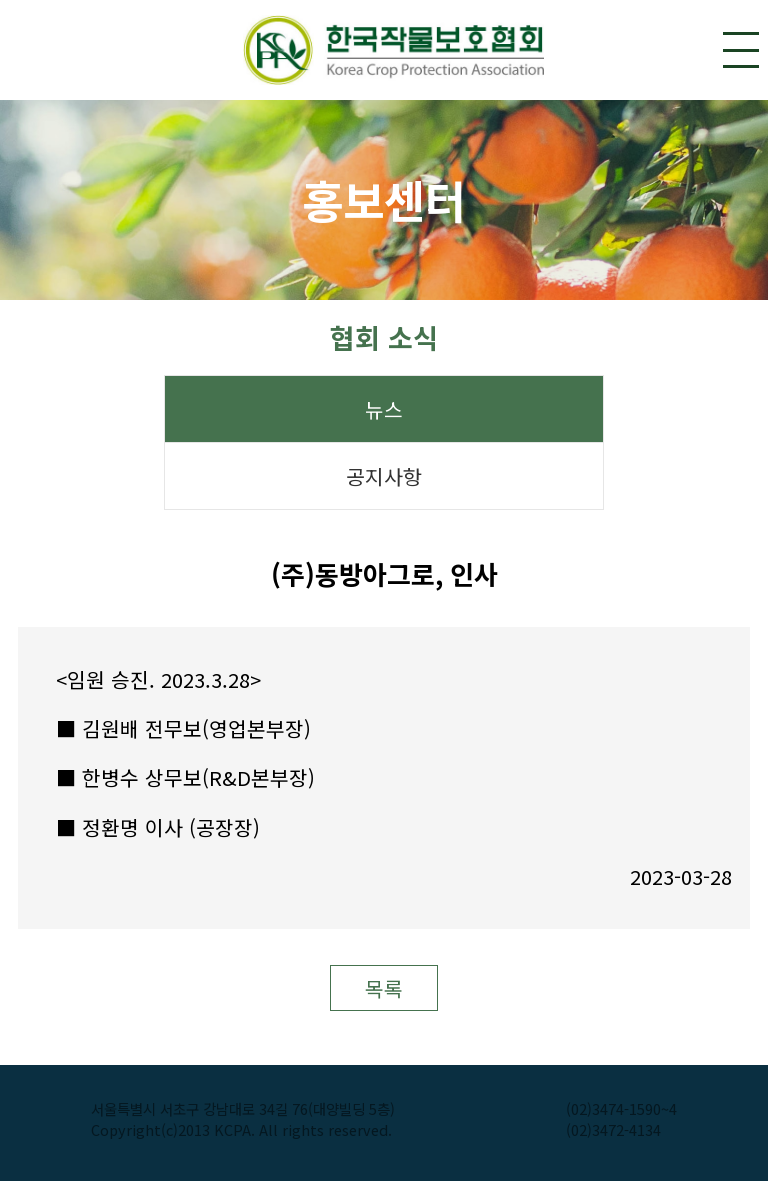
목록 (384, 988)
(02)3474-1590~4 (621, 1108)
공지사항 (384, 476)
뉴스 (384, 409)
